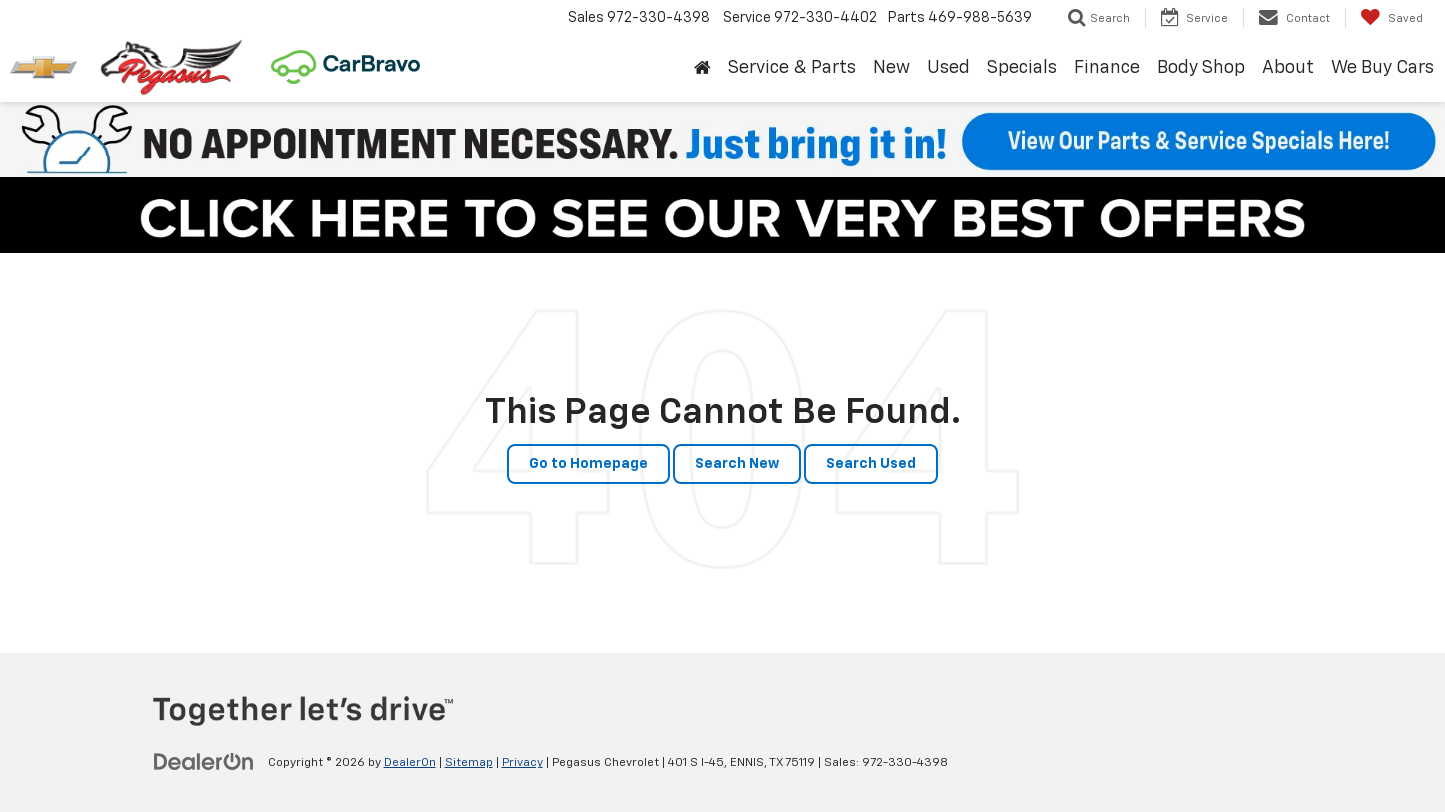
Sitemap (469, 763)
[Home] (703, 69)
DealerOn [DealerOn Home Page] (410, 763)
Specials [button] (1022, 68)
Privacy (522, 763)
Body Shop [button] (1201, 68)
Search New (737, 464)
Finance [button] (1107, 68)
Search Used (871, 464)
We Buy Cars (1382, 68)
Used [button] (948, 68)
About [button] (1288, 68)
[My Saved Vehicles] (1391, 18)
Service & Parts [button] (792, 68)
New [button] (891, 68)
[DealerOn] (204, 762)
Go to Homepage (588, 464)
